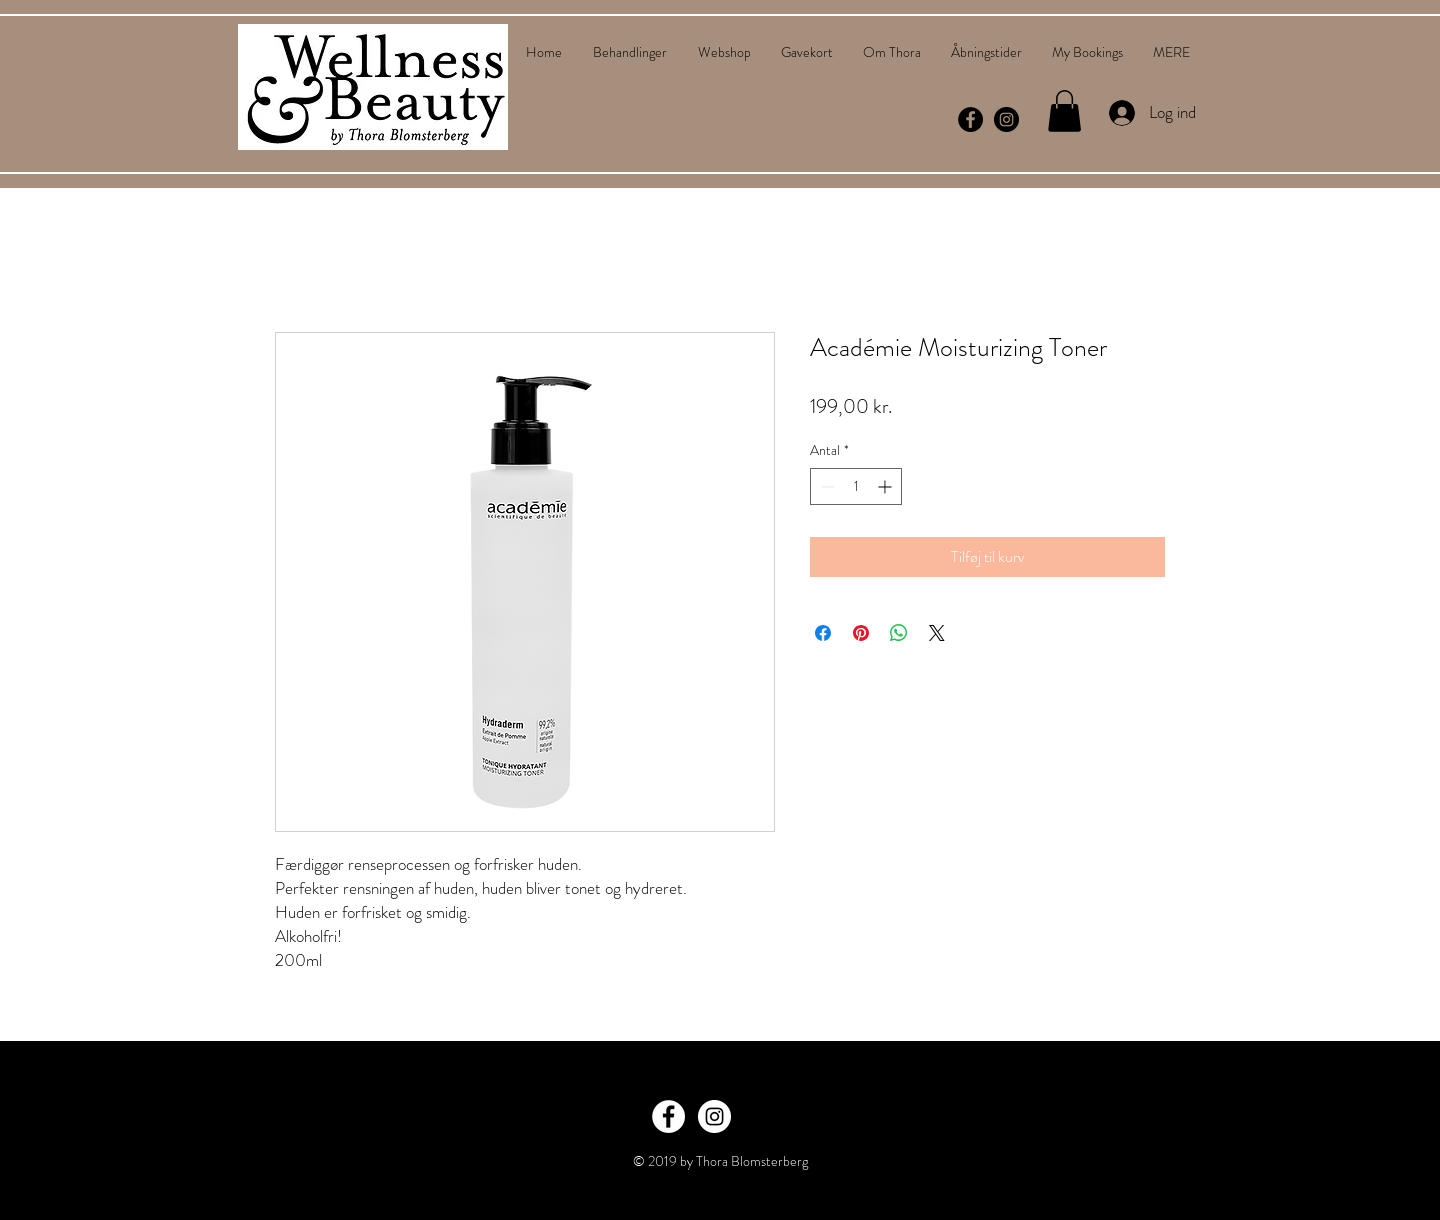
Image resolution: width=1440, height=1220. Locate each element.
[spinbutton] (856, 486)
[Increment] (886, 486)
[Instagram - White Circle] (714, 1116)
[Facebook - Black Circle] (970, 119)
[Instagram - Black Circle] (1006, 119)
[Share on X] (937, 633)
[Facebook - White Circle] (668, 1116)
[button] (1064, 111)
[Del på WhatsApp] (899, 633)
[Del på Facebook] (823, 633)
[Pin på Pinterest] (861, 633)
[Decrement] (825, 486)
